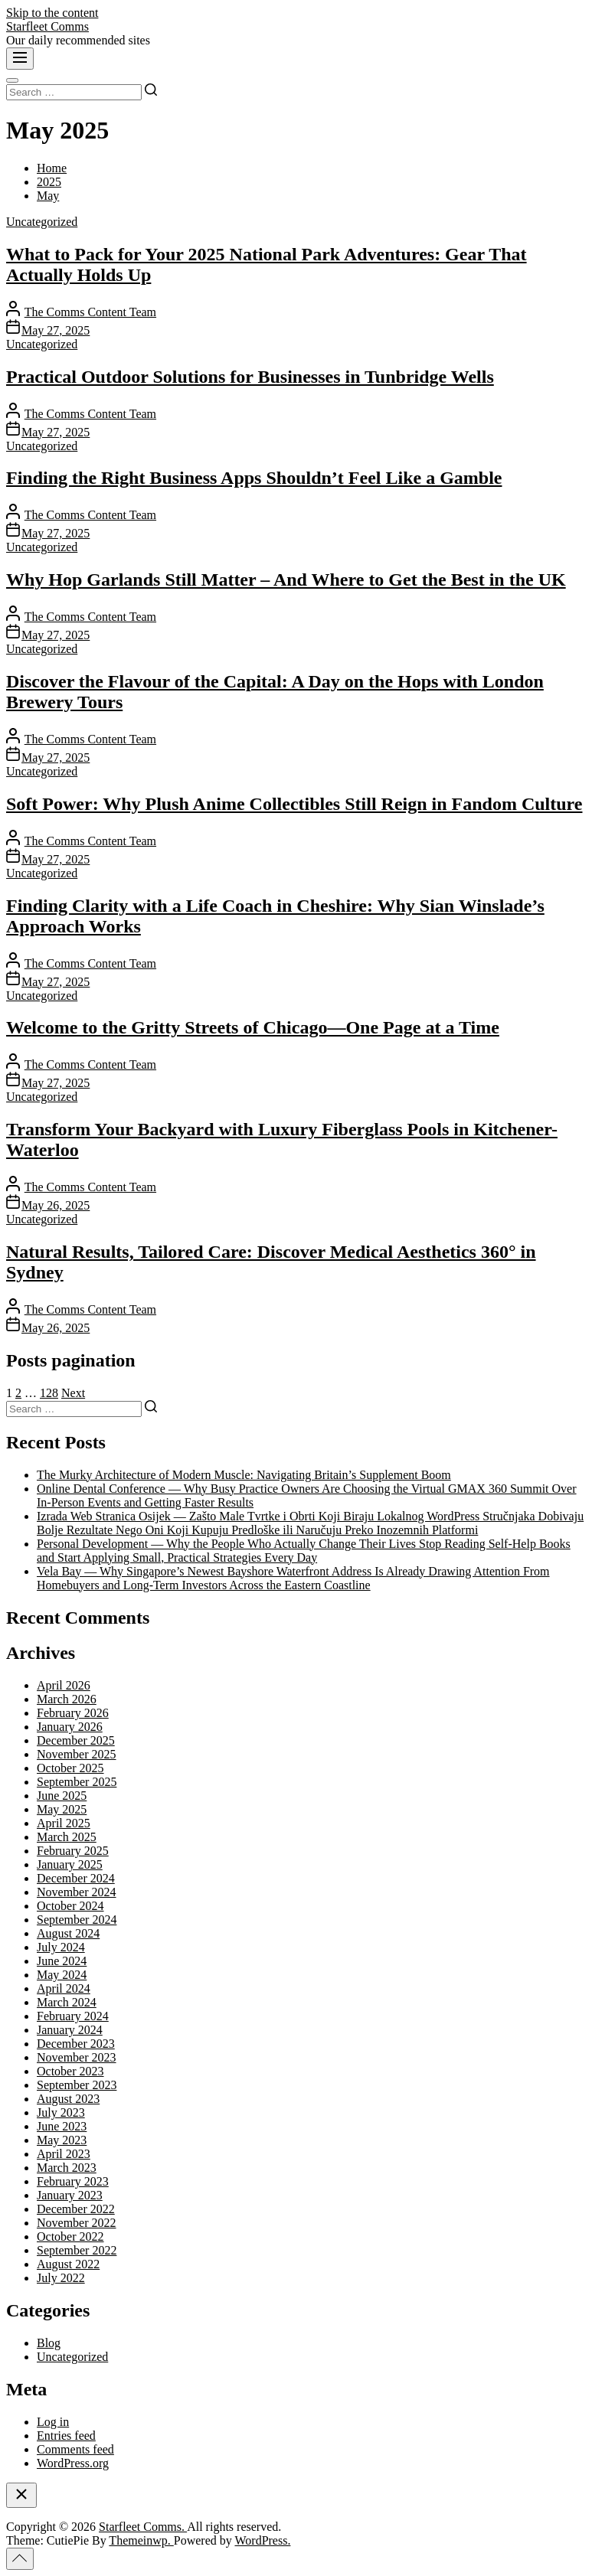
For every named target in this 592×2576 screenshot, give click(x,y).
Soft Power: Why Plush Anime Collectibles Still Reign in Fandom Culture (294, 804)
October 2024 (70, 1905)
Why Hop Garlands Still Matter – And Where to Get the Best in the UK (286, 579)
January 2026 (70, 1726)
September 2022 (76, 2250)
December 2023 (76, 2043)
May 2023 (62, 2140)
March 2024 (66, 2002)
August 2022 (68, 2264)
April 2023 (63, 2153)
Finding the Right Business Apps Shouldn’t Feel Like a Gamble (254, 478)
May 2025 (62, 1809)
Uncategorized (41, 221)
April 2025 (63, 1823)
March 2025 (66, 1836)
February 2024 (73, 2016)
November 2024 (76, 1892)
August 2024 (68, 1933)
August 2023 (68, 2098)
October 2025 (70, 1767)
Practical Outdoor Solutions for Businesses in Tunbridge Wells (250, 377)
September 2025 (76, 1781)
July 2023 (61, 2112)
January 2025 (70, 1864)
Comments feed (75, 2449)
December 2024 (76, 1878)
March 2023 (66, 2167)
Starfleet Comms (47, 26)
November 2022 (76, 2222)
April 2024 (63, 1988)
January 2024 (70, 2029)
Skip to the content (52, 12)
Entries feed (66, 2435)
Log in (53, 2421)
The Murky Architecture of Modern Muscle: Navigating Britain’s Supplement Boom (244, 1474)
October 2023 (70, 2071)
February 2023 (73, 2181)
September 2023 (76, 2084)
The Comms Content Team (90, 311)
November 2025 (76, 1754)
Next (73, 1392)
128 (49, 1392)
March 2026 (66, 1699)
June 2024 (62, 1960)
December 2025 (76, 1740)
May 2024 (62, 1974)
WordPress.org (73, 2463)
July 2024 (61, 1947)
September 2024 (76, 1919)
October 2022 (70, 2236)
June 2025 (62, 1795)
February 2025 (73, 1850)
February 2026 (73, 1712)
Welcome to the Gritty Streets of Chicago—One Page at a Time (252, 1027)
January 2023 (70, 2195)
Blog (49, 2342)
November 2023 (76, 2057)
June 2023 (62, 2126)
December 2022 (76, 2208)
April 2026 (63, 1685)
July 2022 (61, 2277)
